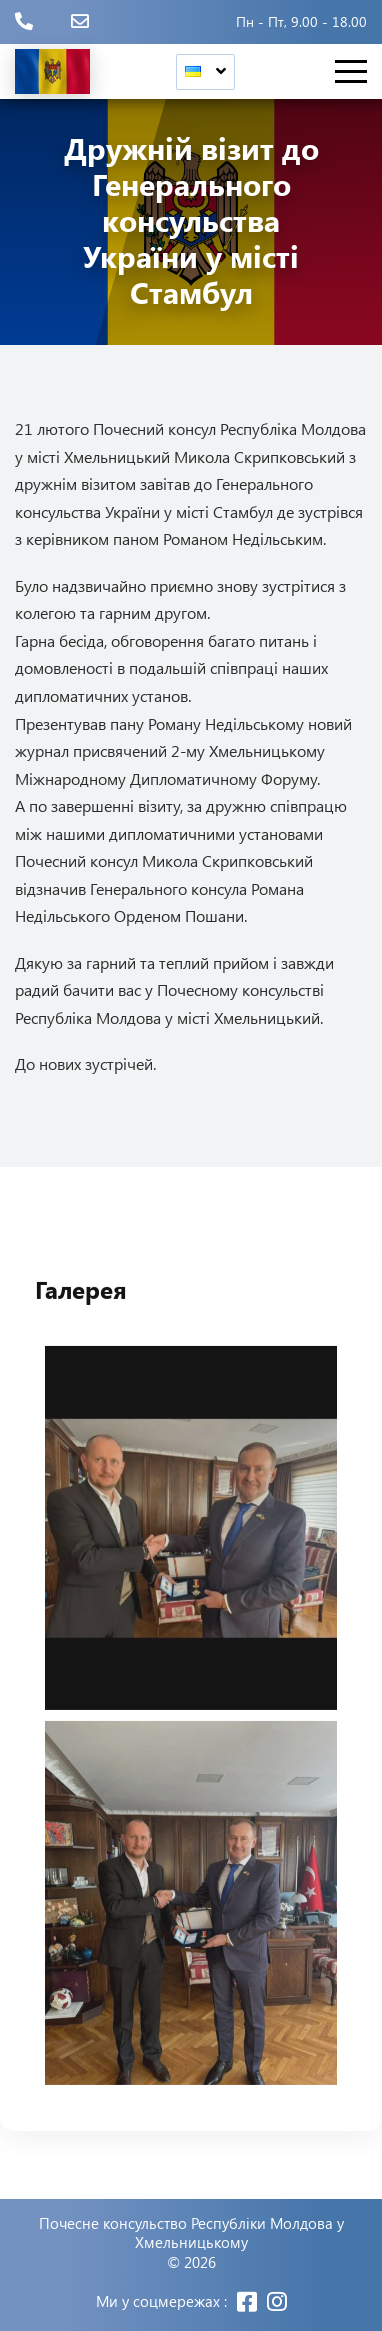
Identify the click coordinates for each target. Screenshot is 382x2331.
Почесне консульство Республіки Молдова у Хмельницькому (191, 2233)
